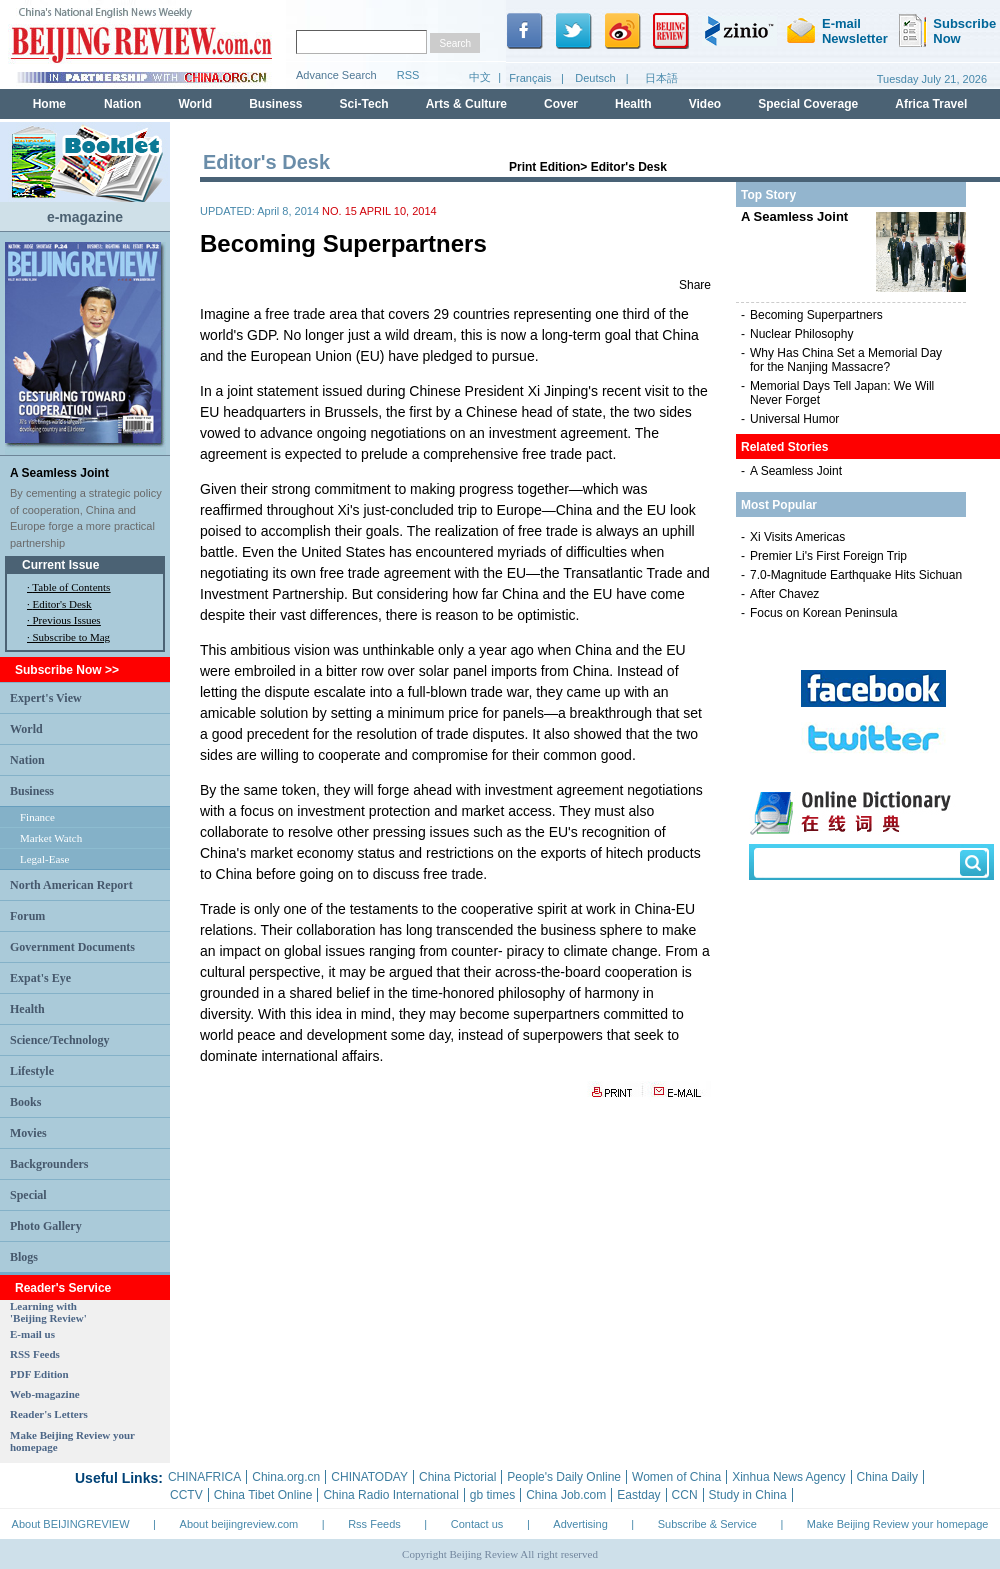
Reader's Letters (49, 1414)
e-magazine (85, 217)
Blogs (24, 1257)
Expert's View (46, 698)
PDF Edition (39, 1374)
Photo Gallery (46, 1226)
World (26, 729)
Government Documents (72, 947)
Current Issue (60, 565)
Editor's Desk (62, 604)
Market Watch (51, 838)
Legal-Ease (44, 859)
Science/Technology (60, 1040)
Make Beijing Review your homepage (898, 1524)
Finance (37, 817)
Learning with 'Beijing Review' (48, 1312)
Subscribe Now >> (67, 670)
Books (25, 1102)
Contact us (477, 1524)
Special (28, 1195)
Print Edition (544, 167)
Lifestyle (32, 1071)
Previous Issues (67, 620)
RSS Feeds (35, 1354)
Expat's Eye (40, 978)
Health (27, 1009)
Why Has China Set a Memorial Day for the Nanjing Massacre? (846, 360)
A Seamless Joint (59, 473)
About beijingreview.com (239, 1524)
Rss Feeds (374, 1524)
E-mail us (32, 1334)
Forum (27, 916)
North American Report (71, 885)
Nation (27, 760)
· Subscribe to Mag (68, 637)
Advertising (580, 1524)
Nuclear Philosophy (801, 334)
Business (32, 791)
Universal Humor (794, 419)
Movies (28, 1133)
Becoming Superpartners (816, 315)
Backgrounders (49, 1164)
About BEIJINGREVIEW (71, 1524)
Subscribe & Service (707, 1524)
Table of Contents (71, 587)
